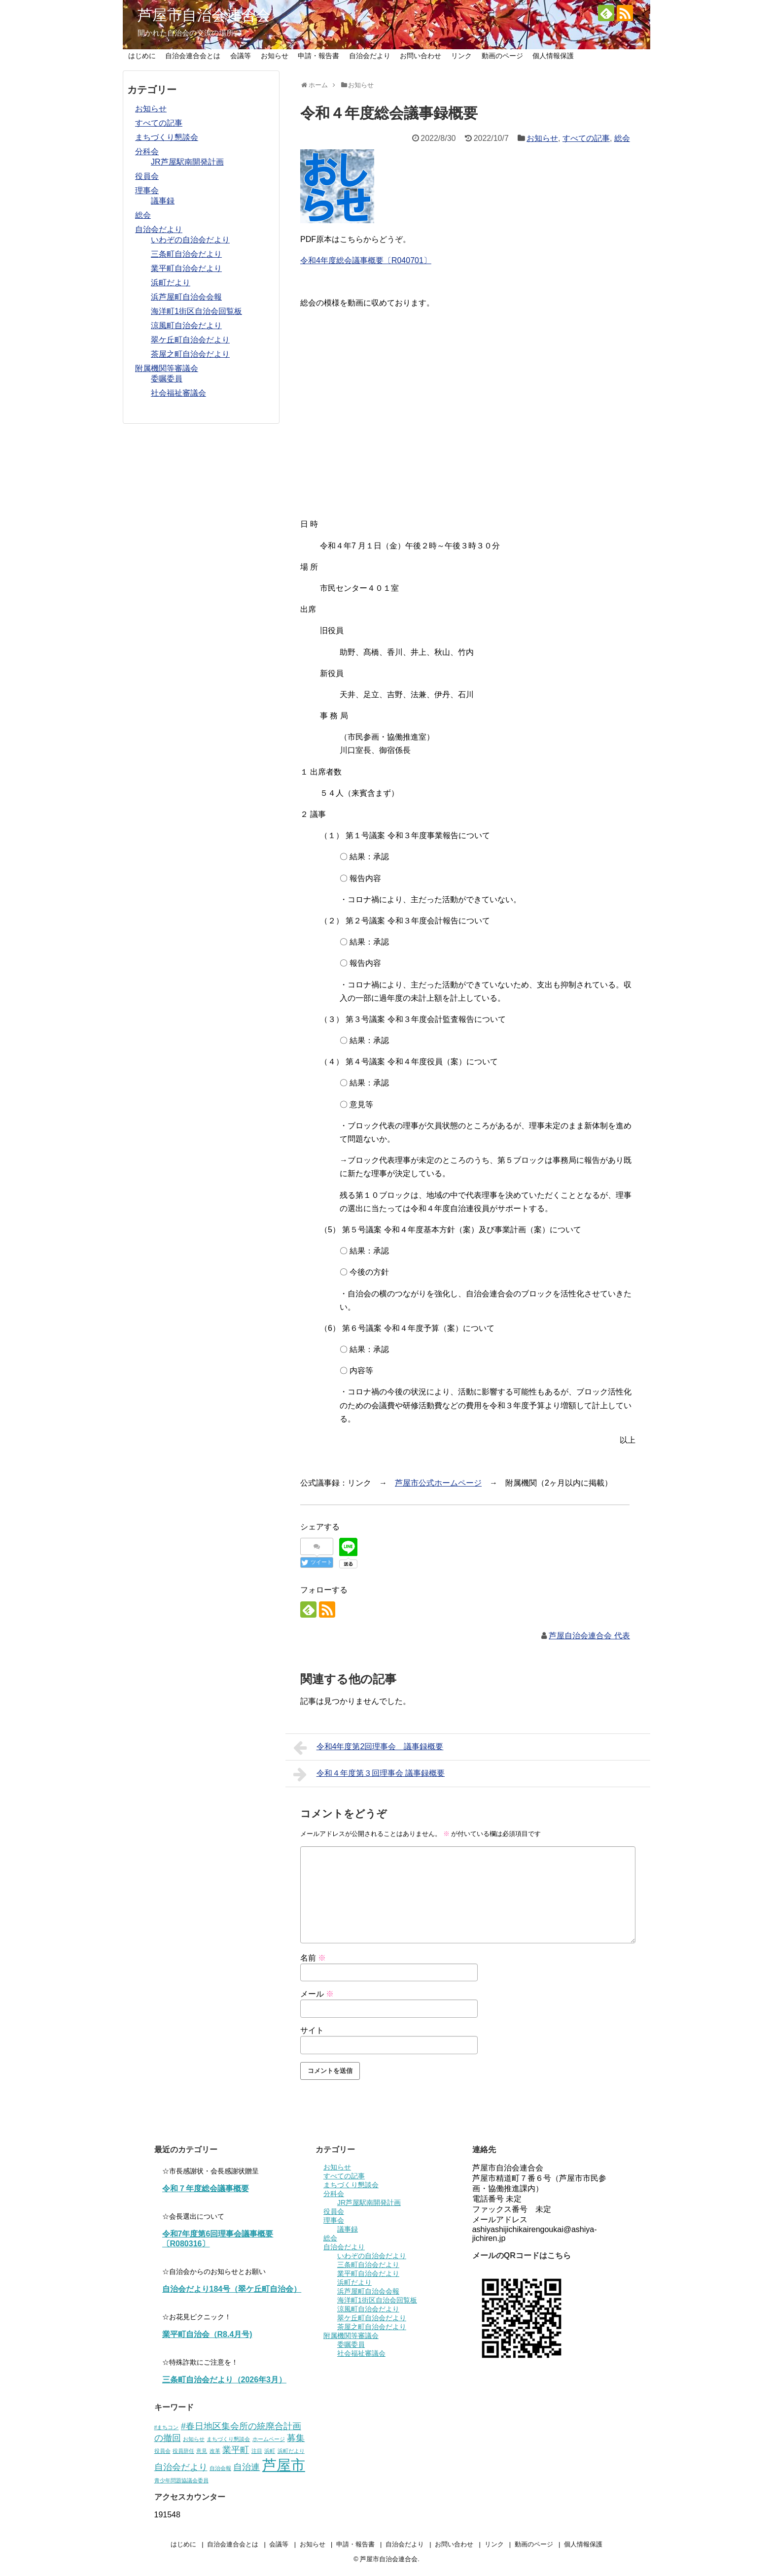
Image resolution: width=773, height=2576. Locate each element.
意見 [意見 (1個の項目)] (201, 2451)
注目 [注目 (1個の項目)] (256, 2451)
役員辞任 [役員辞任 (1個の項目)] (183, 2451)
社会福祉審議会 (178, 393)
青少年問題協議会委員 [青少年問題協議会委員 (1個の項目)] (181, 2480)
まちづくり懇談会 (166, 137)
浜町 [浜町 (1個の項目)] (269, 2451)
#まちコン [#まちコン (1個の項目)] (166, 2427)
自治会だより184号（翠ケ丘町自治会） (232, 2289)
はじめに (142, 56)
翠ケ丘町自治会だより (190, 340)
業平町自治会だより (186, 268)
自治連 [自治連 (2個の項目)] (246, 2467)
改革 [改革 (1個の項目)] (215, 2451)
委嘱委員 (166, 378)
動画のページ (502, 56)
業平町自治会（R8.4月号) (207, 2334)
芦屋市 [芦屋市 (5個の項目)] (283, 2465)
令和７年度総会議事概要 (205, 2188)
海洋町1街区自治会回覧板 (196, 311)
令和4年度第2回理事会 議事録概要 (368, 1748)
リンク (461, 56)
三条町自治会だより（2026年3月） (224, 2379)
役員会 (147, 176)
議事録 (163, 201)
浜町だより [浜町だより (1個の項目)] (291, 2451)
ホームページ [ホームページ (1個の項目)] (268, 2439)
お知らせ (274, 56)
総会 (622, 138)
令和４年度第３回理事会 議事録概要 (369, 1774)
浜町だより (170, 282)
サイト (312, 2030)
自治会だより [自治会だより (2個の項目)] (181, 2467)
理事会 (147, 190)
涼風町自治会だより (186, 325)
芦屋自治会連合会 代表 (589, 1635)
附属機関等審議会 (166, 368)
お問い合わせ (420, 56)
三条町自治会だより (186, 254)
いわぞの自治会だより (190, 240)
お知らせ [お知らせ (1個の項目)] (194, 2439)
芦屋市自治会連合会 (204, 15)
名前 (313, 1958)
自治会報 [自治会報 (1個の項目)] (220, 2468)
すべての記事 (586, 138)
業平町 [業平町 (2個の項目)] (235, 2450)
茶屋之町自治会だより (190, 354)
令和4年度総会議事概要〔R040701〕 (365, 260)
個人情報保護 (553, 56)
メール (317, 1994)
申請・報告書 (318, 56)
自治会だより (369, 56)
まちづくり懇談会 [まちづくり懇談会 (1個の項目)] (228, 2439)
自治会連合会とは (192, 56)
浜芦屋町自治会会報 (186, 297)
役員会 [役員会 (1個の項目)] (162, 2451)
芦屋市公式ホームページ (438, 1483)
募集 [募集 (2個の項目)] (296, 2438)
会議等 (240, 56)
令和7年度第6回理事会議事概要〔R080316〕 (218, 2239)
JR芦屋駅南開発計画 (187, 162)
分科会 (147, 151)
